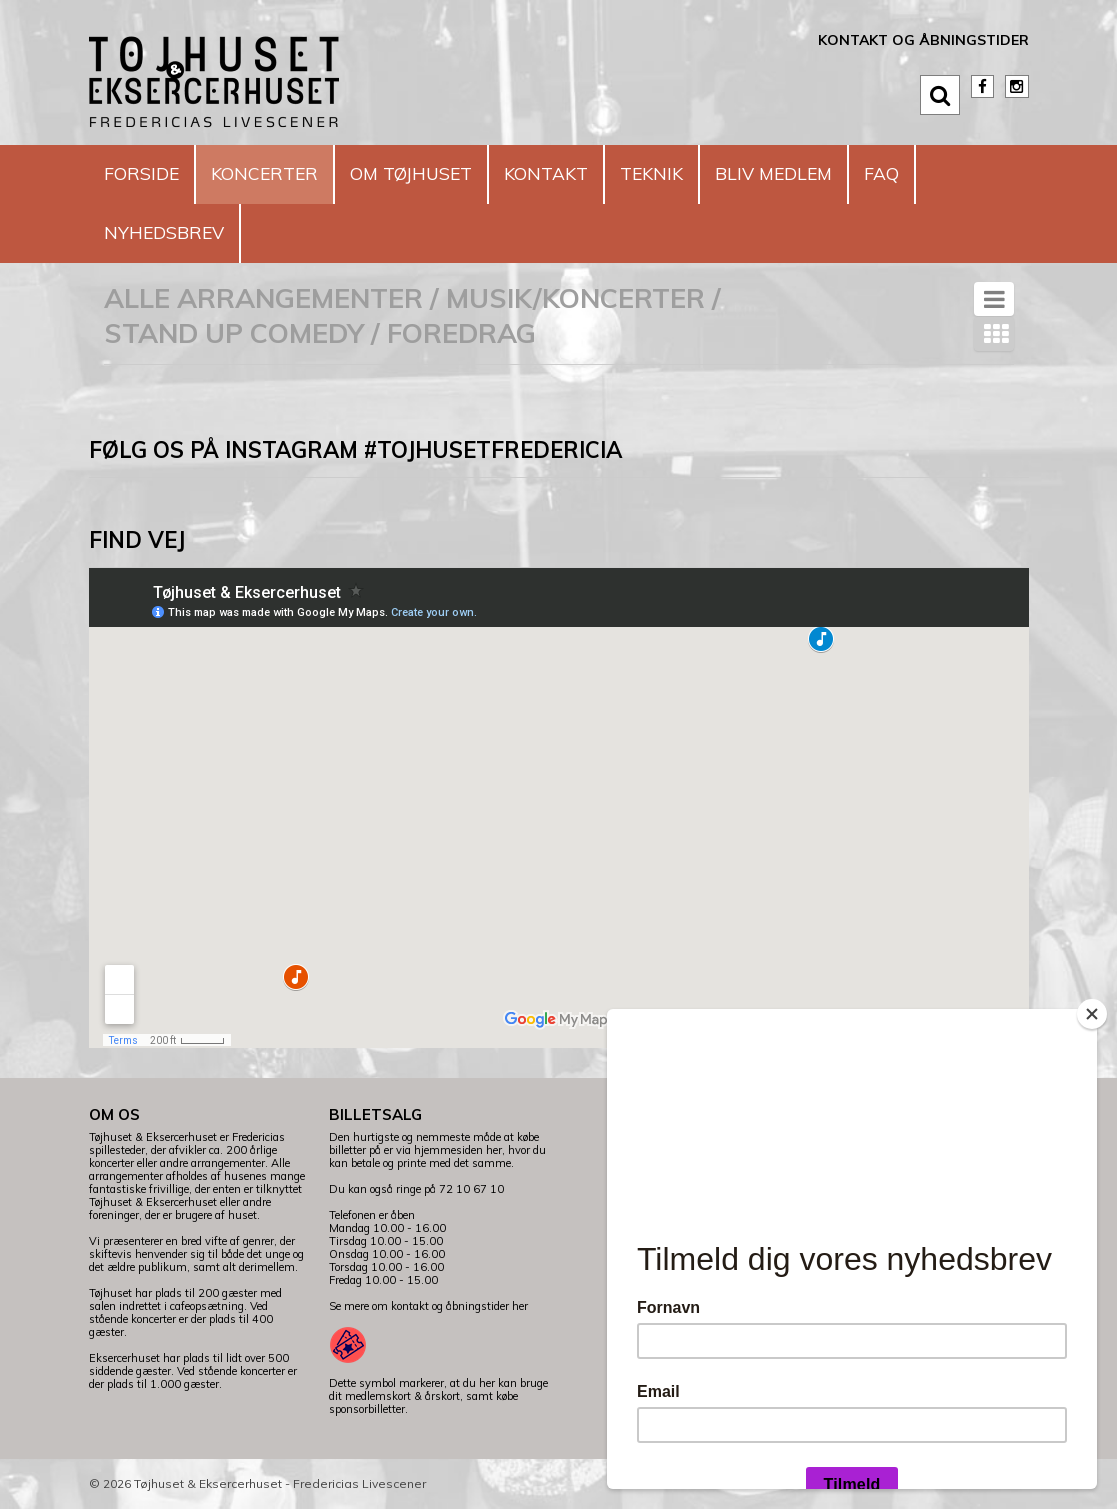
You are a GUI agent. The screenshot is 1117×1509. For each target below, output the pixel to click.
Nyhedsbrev (171, 232)
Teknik (709, 173)
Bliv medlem (843, 173)
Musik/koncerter (575, 298)
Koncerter (281, 173)
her (520, 1306)
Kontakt (593, 173)
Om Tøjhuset (443, 173)
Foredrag (461, 333)
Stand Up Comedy (234, 333)
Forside (146, 173)
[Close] (1092, 1014)
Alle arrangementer (263, 298)
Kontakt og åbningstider (923, 40)
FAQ (962, 173)
